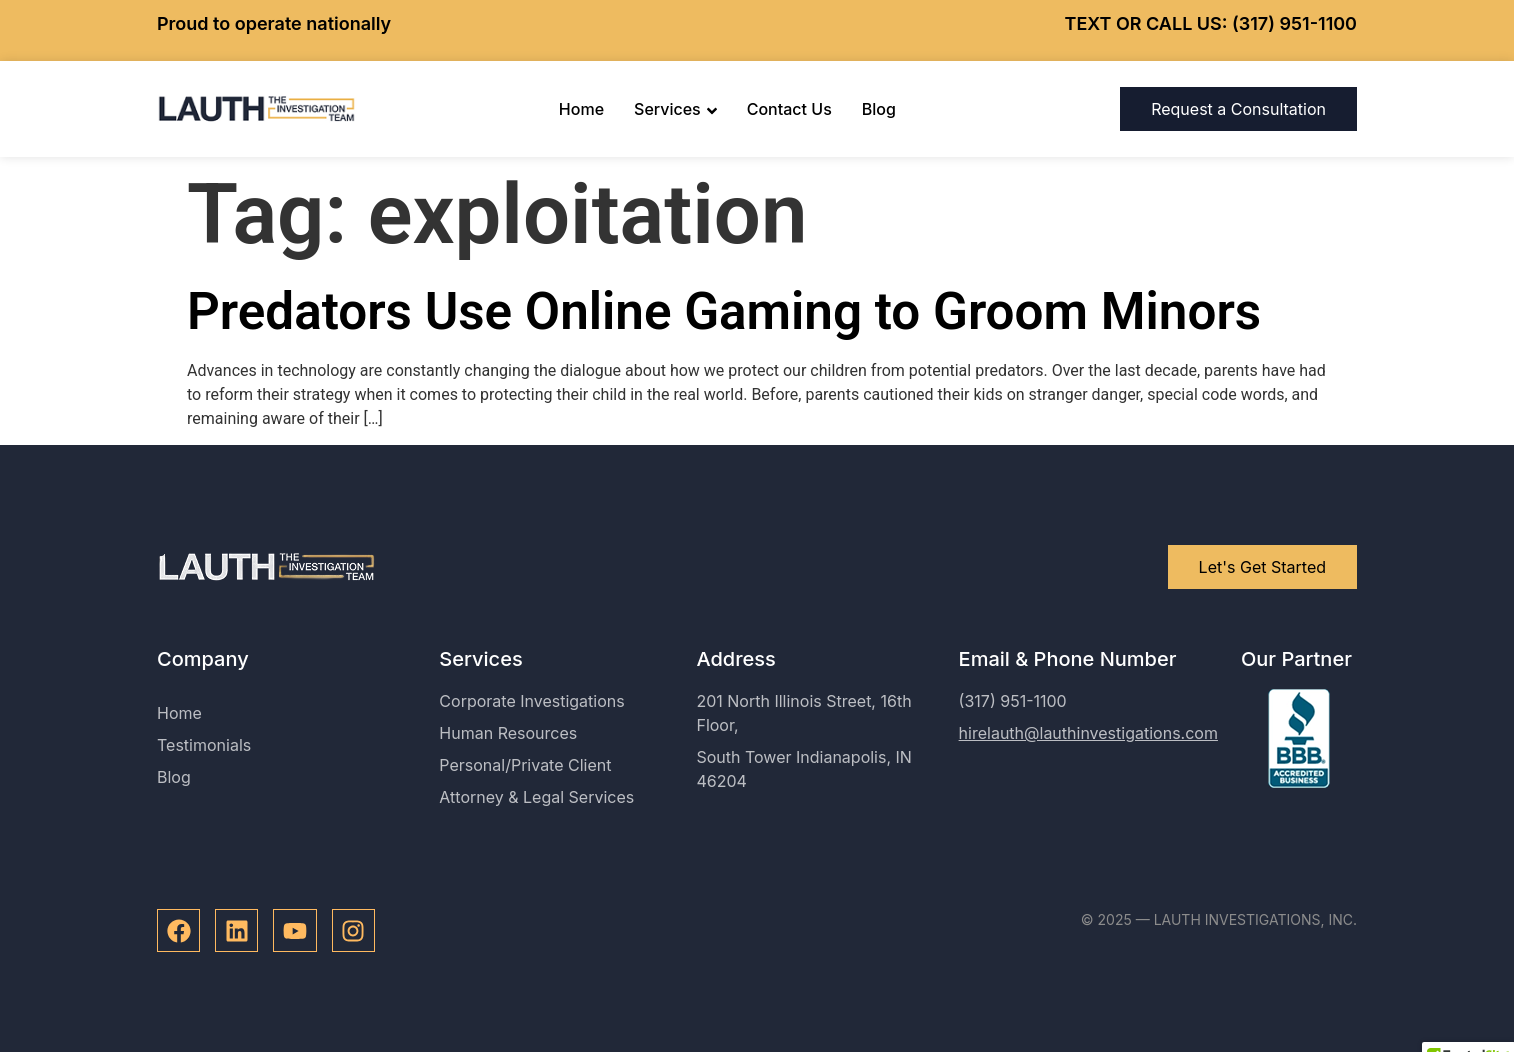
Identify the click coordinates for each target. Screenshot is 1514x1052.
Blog (879, 109)
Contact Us (789, 109)
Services (675, 109)
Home (581, 109)
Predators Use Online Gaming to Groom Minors (724, 311)
